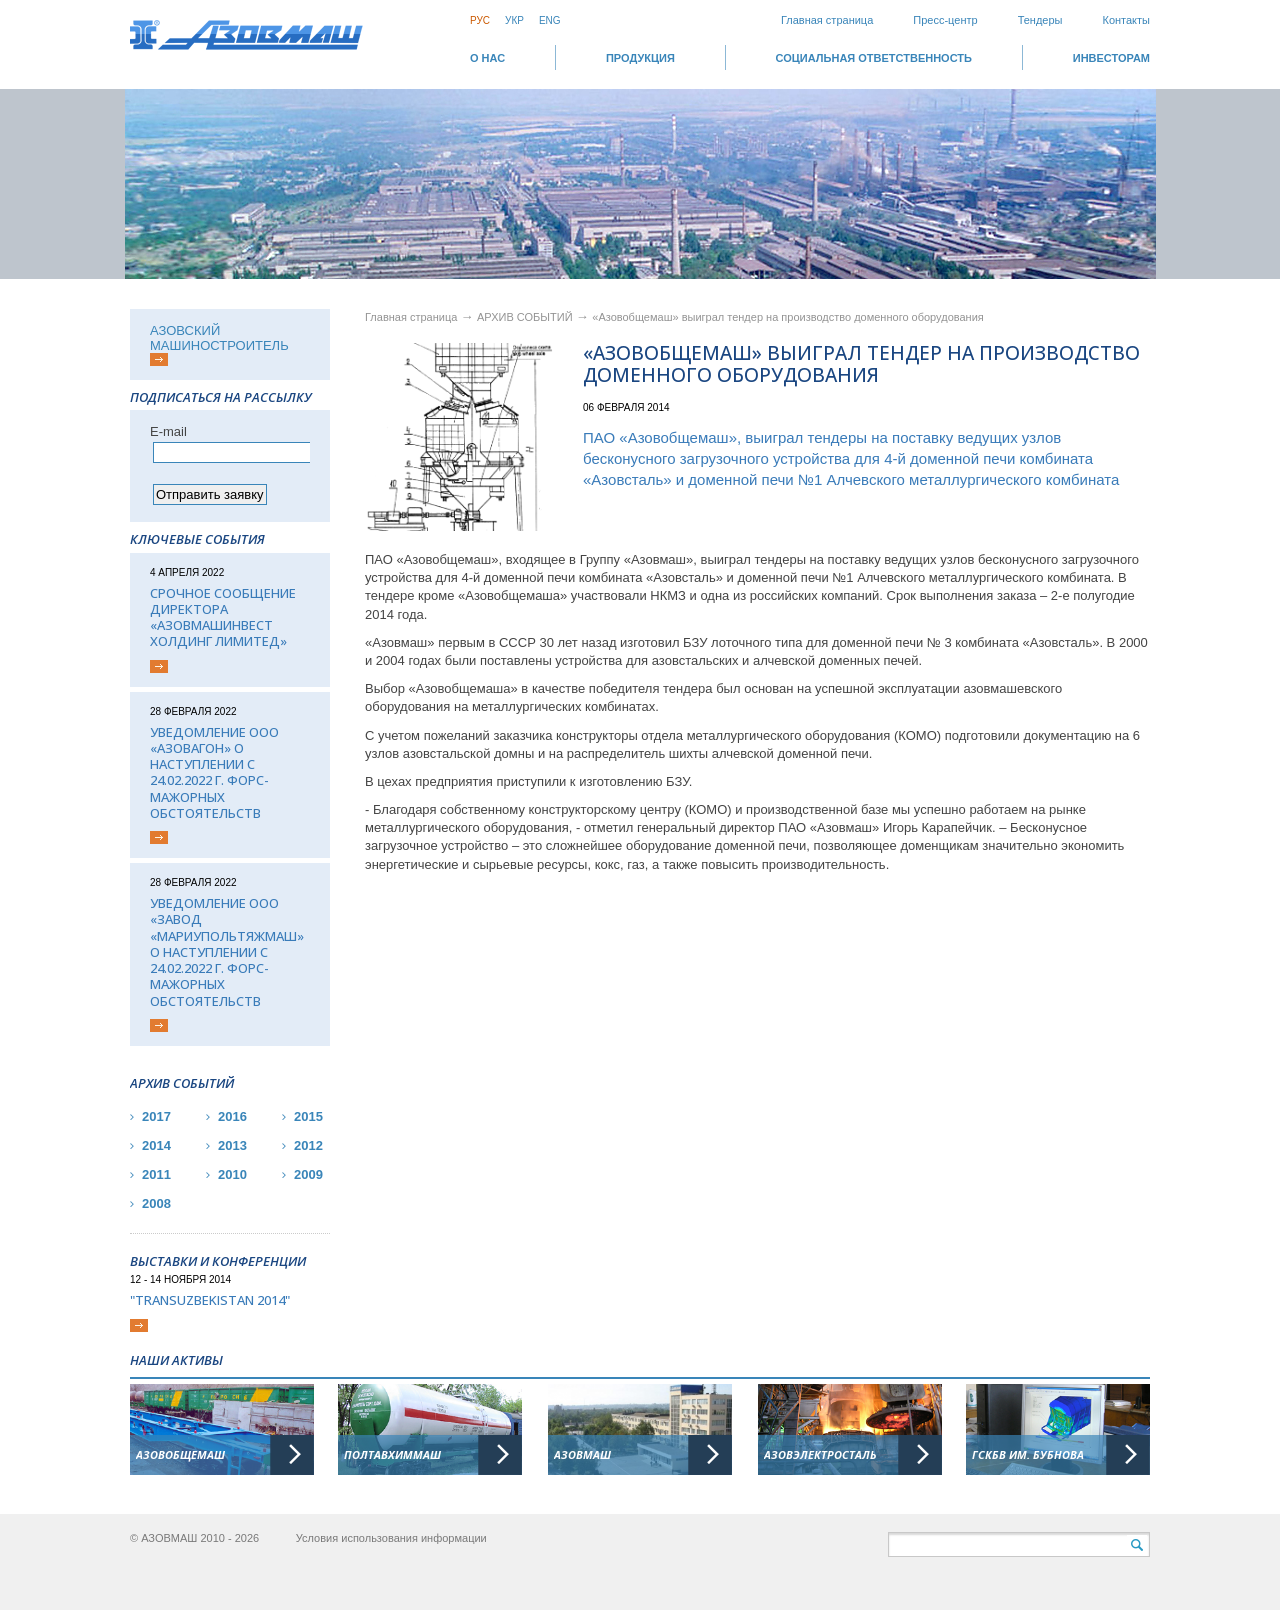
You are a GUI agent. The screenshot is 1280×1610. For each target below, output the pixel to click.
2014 (156, 1145)
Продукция (640, 58)
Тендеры (1040, 20)
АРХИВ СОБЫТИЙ (526, 317)
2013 (232, 1145)
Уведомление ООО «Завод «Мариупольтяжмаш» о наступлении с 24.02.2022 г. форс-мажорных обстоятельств (227, 952)
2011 (156, 1174)
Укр (514, 20)
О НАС (487, 58)
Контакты (1126, 20)
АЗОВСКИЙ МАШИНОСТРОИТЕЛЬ (219, 338)
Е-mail (168, 431)
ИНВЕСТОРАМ (1111, 58)
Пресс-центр (945, 20)
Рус (480, 20)
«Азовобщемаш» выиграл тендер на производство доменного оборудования (788, 317)
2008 (156, 1203)
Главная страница (827, 20)
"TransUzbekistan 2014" (210, 1300)
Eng (550, 20)
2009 (308, 1174)
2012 (308, 1145)
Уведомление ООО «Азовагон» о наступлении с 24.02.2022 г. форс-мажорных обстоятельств (214, 773)
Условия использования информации (391, 1538)
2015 (308, 1116)
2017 (156, 1116)
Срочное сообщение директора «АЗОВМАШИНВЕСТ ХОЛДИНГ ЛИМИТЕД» (223, 617)
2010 (232, 1174)
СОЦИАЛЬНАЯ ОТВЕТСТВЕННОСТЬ (874, 58)
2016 (232, 1116)
